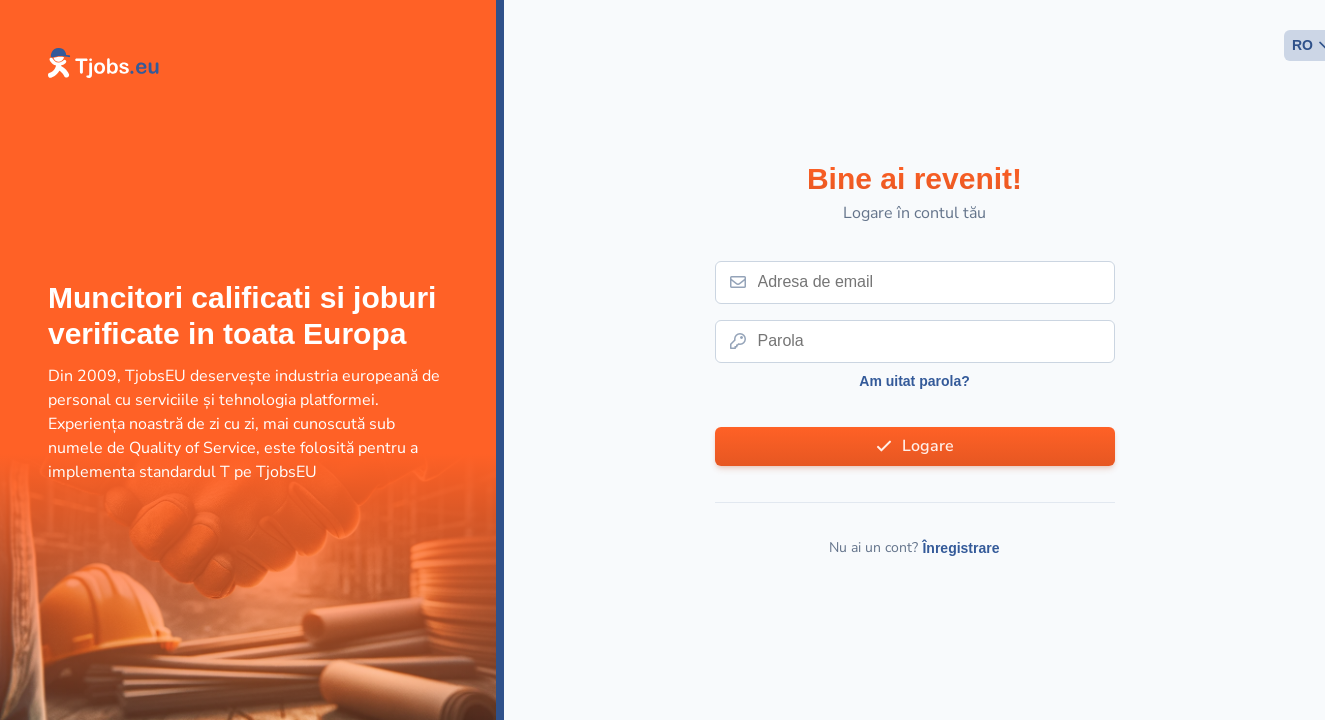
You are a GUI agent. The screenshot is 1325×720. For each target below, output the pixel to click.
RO (1302, 45)
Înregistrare (960, 548)
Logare (928, 446)
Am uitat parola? (914, 381)
